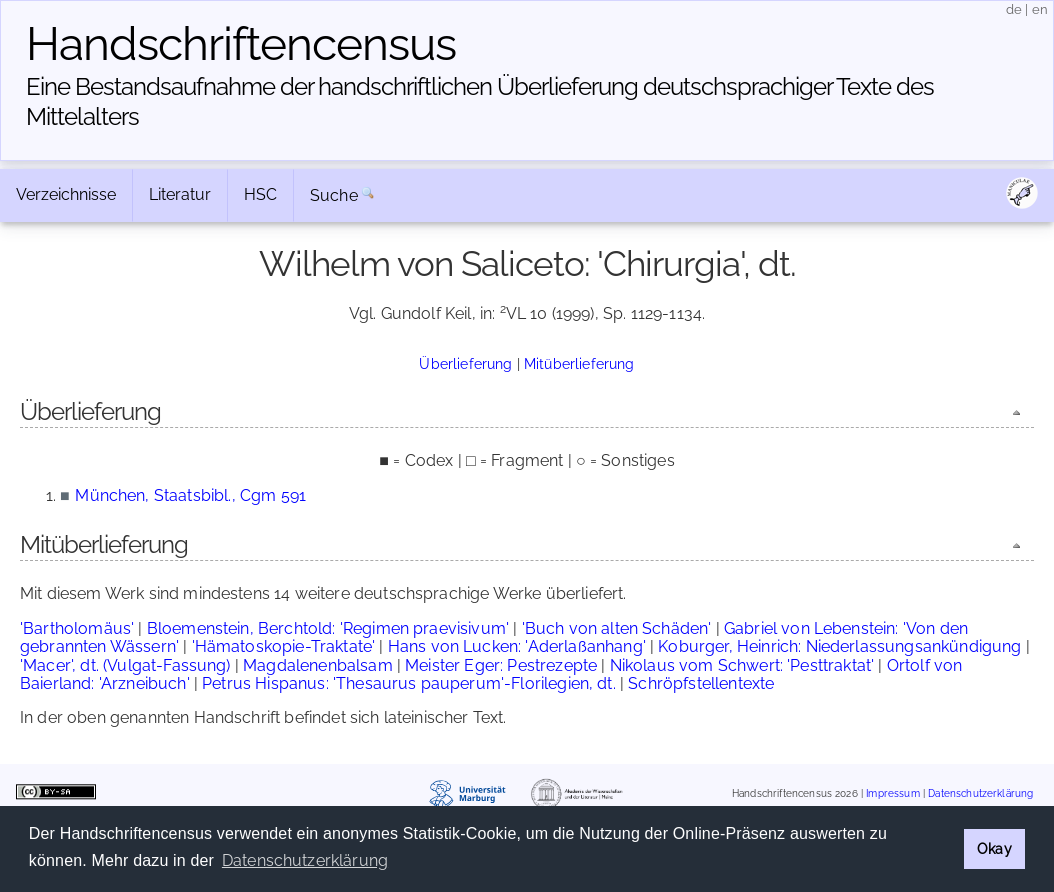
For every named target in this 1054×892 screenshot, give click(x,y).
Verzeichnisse (66, 194)
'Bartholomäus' (77, 628)
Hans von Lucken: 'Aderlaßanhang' (517, 646)
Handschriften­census (241, 44)
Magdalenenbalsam (318, 665)
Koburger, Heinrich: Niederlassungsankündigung (839, 646)
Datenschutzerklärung (980, 793)
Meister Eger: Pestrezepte (501, 665)
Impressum (892, 793)
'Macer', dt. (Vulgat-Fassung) (125, 665)
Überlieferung (465, 363)
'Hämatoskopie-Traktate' (284, 646)
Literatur (180, 194)
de (1014, 9)
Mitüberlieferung (579, 363)
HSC (260, 194)
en (1040, 9)
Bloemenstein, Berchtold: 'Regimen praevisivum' (328, 628)
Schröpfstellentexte (701, 683)
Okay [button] (994, 848)
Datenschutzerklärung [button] (305, 860)
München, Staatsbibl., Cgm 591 (190, 495)
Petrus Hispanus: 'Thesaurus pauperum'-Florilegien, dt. (409, 683)
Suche (334, 195)
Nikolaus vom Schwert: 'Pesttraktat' (742, 665)
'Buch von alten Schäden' (617, 628)
